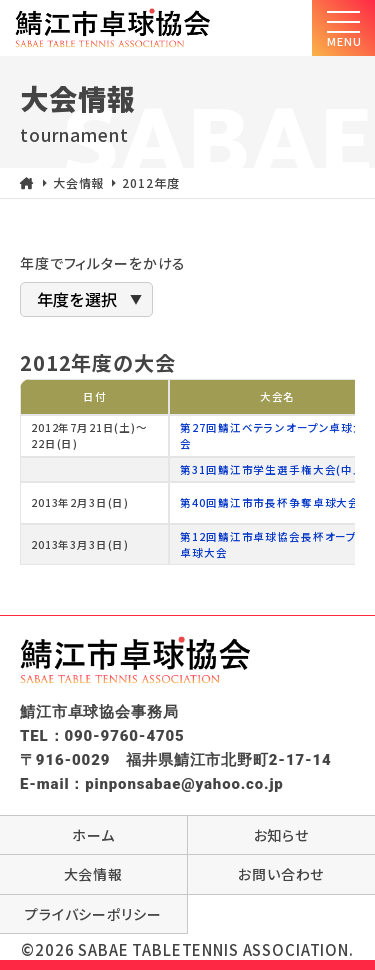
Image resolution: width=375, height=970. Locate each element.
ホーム (93, 835)
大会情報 (93, 874)
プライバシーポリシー (93, 914)
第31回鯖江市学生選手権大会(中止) (274, 469)
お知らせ (281, 835)
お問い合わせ (281, 874)
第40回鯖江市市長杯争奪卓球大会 (270, 502)
